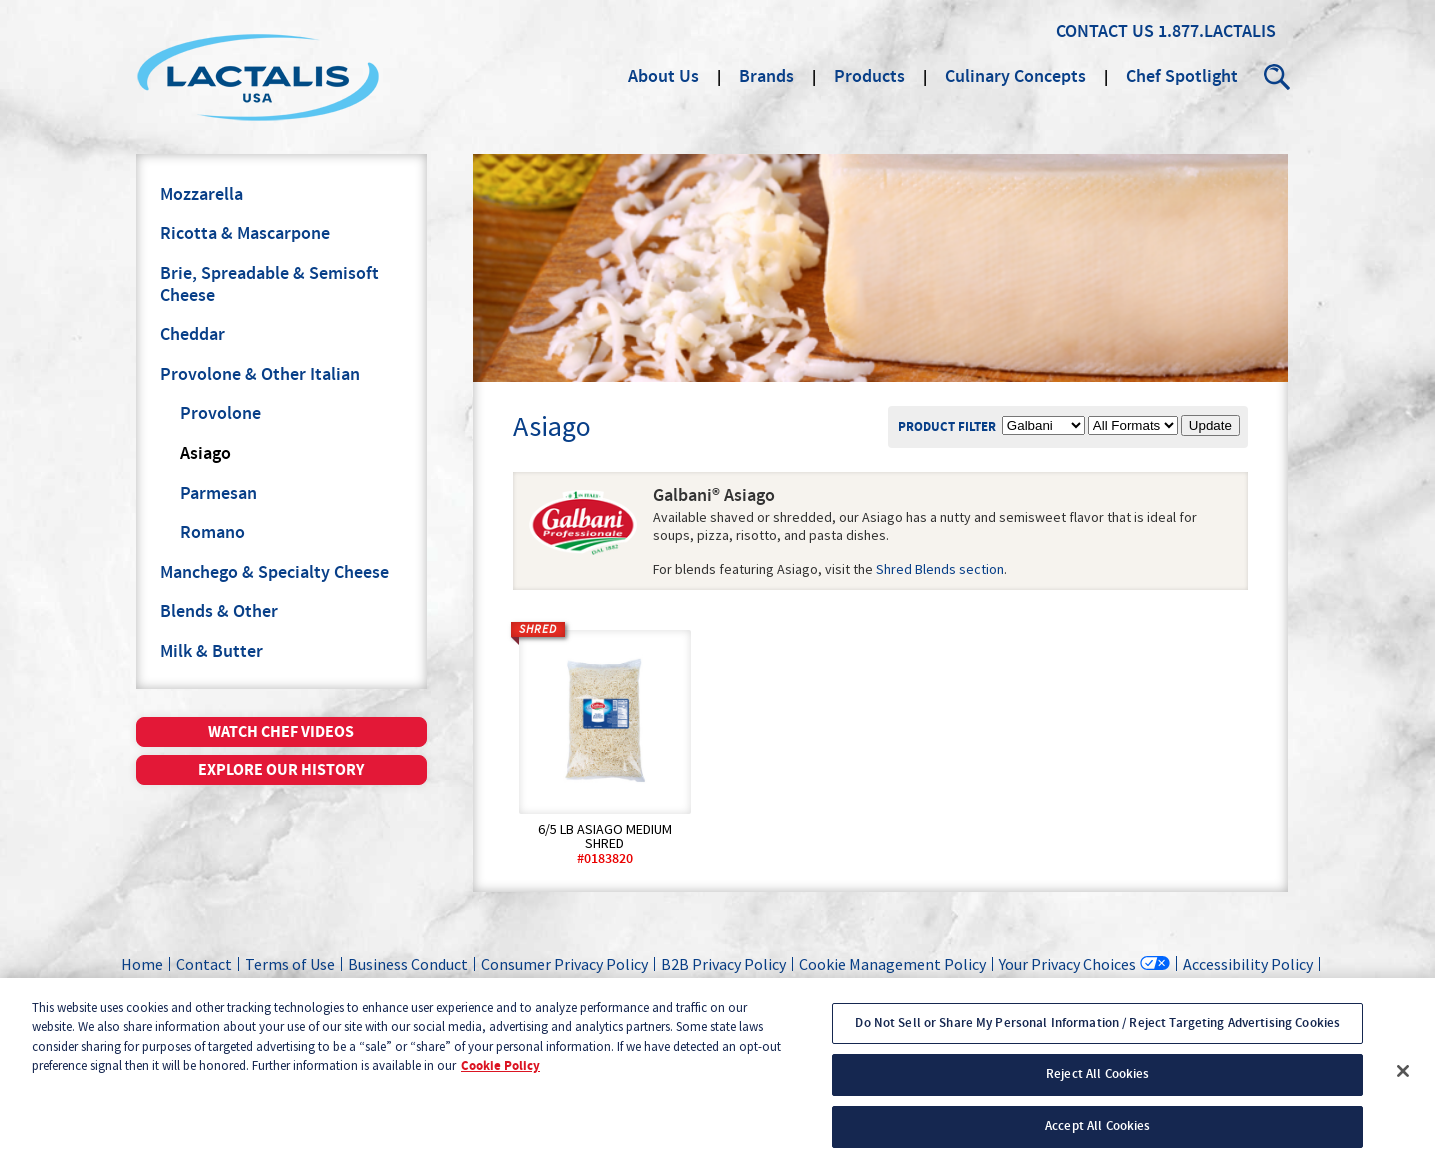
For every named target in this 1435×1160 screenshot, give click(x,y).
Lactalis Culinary (258, 77)
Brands (766, 77)
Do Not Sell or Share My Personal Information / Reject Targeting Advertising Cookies (1097, 1035)
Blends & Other (219, 612)
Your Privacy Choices (1067, 963)
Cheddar (192, 335)
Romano (212, 533)
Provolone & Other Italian (260, 375)
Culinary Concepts (1015, 77)
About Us (663, 77)
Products (869, 77)
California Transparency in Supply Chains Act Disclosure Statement (672, 987)
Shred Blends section (940, 569)
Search (1278, 77)
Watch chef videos (281, 732)
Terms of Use (290, 964)
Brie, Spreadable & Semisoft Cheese (269, 285)
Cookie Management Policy (892, 964)
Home (142, 964)
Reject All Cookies (1097, 1087)
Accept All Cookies (1097, 1138)
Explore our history (281, 770)
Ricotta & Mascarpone (245, 234)
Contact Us (1105, 32)
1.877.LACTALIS (1217, 32)
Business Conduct (408, 964)
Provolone (220, 414)
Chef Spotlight (1182, 77)
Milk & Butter (211, 652)
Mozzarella (201, 195)
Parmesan (218, 494)
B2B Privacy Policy (723, 964)
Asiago (205, 454)
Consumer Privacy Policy (564, 964)
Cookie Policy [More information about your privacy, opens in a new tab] (500, 1078)
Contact (204, 964)
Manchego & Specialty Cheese (274, 573)
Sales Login (950, 987)
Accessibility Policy (1248, 964)
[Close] (1403, 1083)
